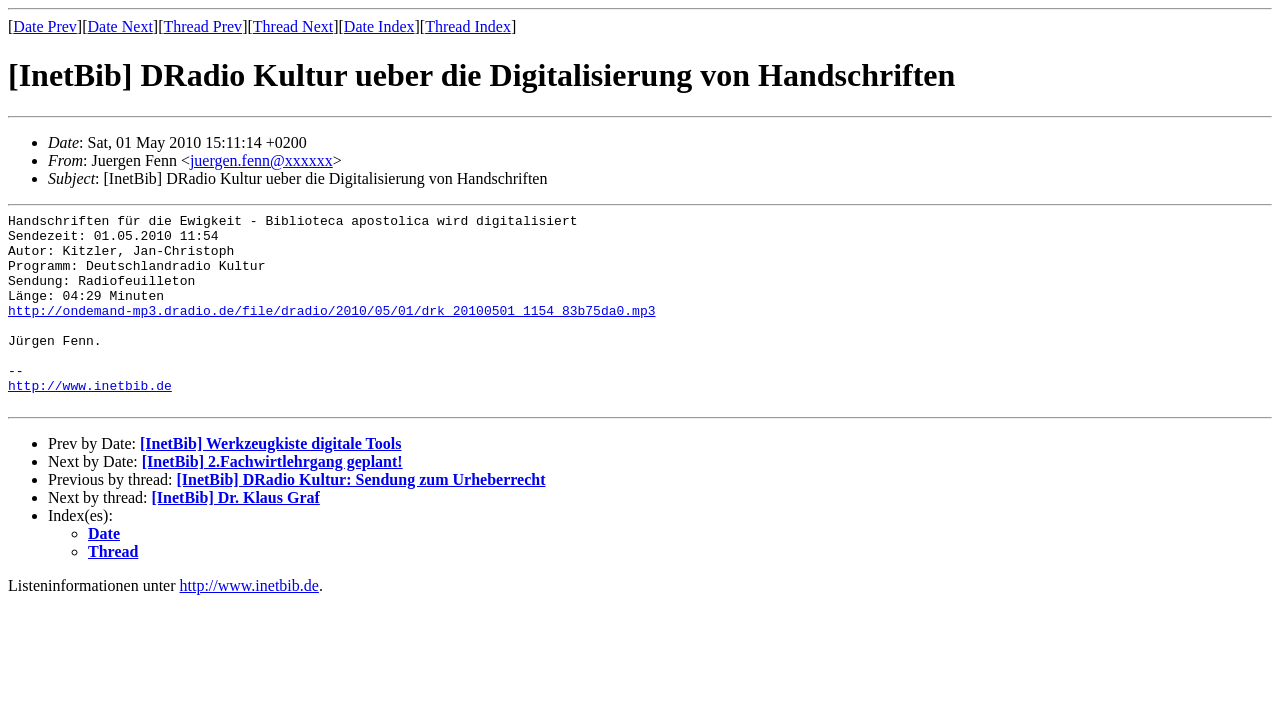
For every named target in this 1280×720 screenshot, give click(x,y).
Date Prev (45, 26)
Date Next (120, 26)
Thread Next (293, 26)
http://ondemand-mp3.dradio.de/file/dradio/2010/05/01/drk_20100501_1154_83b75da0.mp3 (331, 331)
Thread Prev (202, 26)
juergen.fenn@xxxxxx (261, 160)
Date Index (379, 26)
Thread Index (468, 26)
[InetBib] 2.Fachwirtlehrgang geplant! (272, 500)
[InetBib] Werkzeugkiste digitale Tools (271, 482)
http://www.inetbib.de (90, 421)
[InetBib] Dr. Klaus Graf (236, 536)
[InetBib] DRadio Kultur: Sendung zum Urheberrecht (360, 518)
